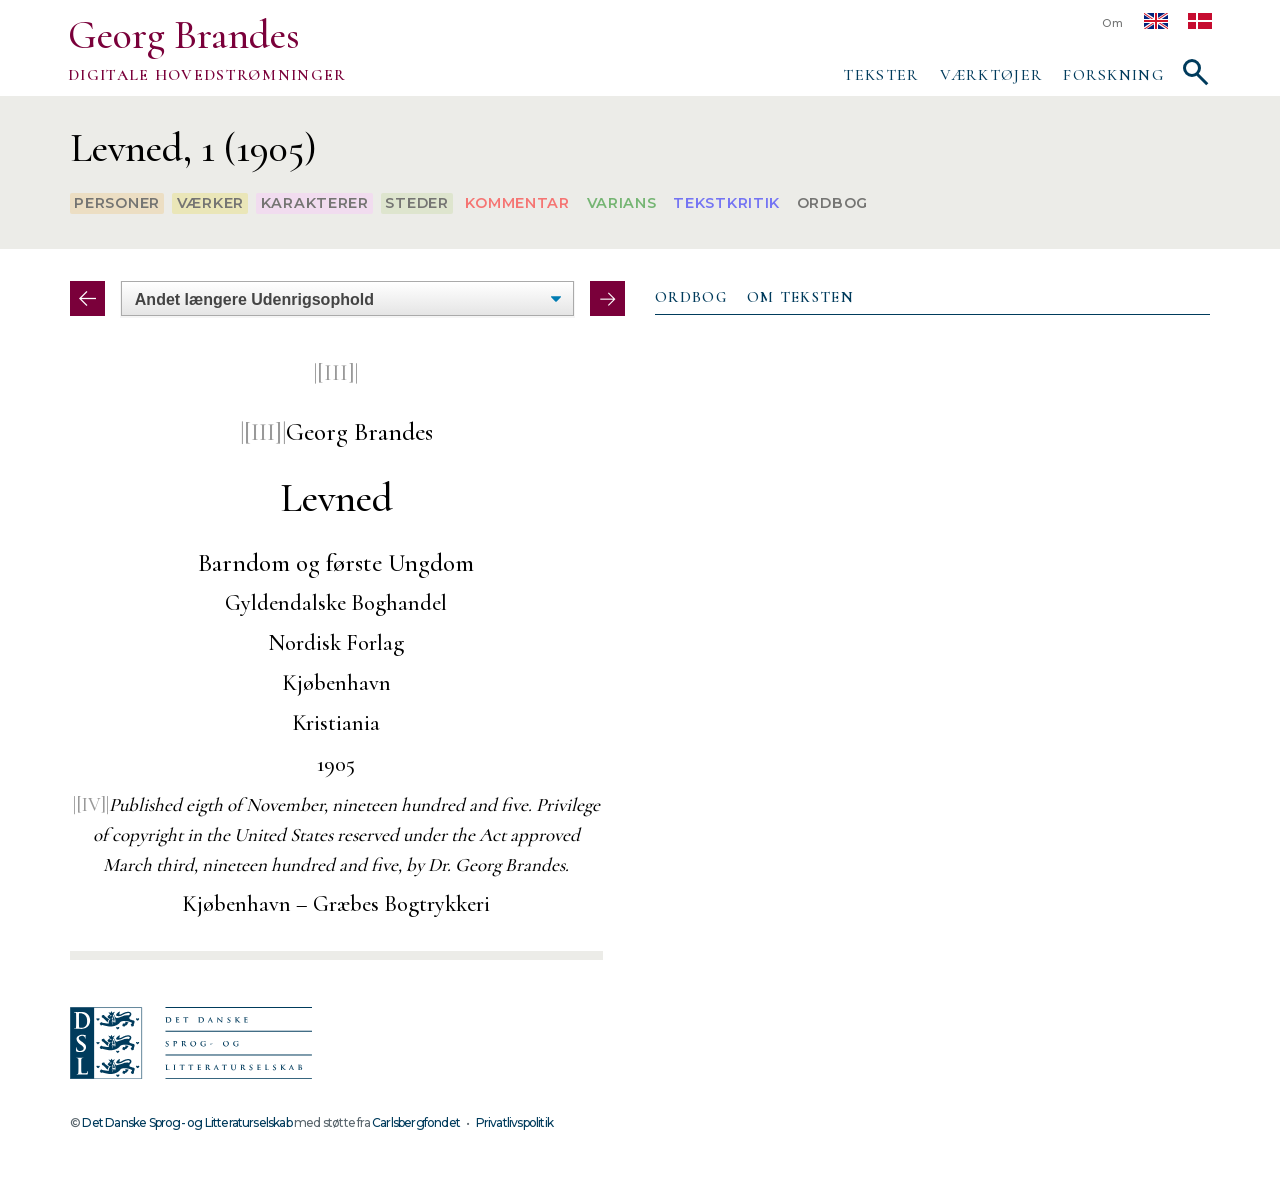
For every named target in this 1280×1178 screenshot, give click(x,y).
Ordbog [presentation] (691, 297)
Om (1113, 23)
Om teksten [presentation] (800, 297)
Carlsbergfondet (416, 1122)
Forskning (1113, 75)
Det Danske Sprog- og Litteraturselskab (186, 1122)
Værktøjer (992, 75)
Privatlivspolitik (514, 1122)
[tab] (691, 298)
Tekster (881, 75)
